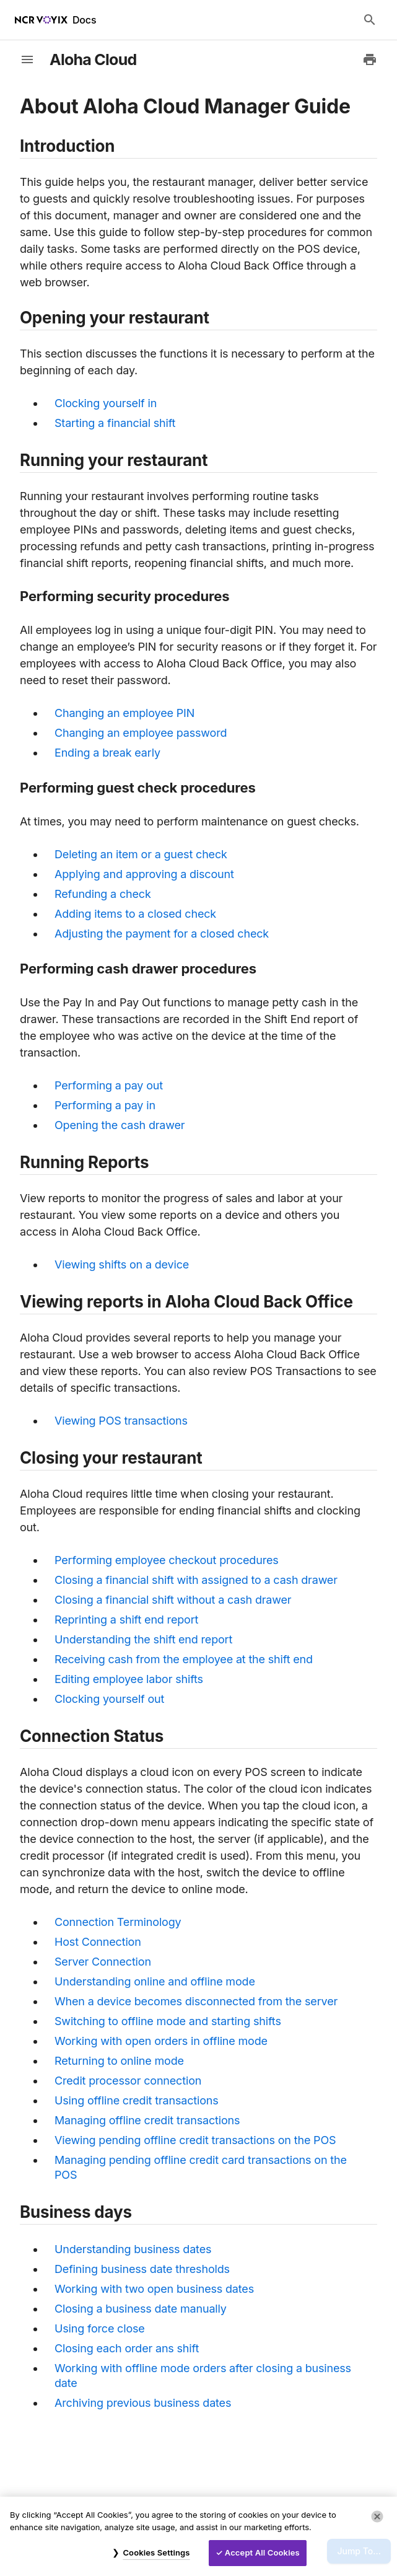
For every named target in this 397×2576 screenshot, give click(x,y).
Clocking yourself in (106, 403)
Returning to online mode (119, 2060)
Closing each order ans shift (127, 2348)
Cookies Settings (156, 2552)
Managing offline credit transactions (147, 2120)
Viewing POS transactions (121, 1420)
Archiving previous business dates (143, 2402)
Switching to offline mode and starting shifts (168, 2021)
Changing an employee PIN (124, 712)
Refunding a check (103, 893)
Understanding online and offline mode (155, 1981)
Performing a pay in (105, 1105)
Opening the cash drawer (120, 1125)
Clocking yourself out (109, 1698)
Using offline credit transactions (137, 2100)
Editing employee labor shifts (129, 1679)
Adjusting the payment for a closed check (162, 933)
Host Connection (98, 1941)
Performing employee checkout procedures (167, 1560)
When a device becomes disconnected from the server (196, 2001)
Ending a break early (107, 752)
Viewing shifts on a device (122, 1264)
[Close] (377, 2516)
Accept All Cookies (262, 2552)
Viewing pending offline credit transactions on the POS (195, 2140)
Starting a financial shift (115, 422)
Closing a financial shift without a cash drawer (173, 1599)
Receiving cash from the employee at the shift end (184, 1659)
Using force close (100, 2328)
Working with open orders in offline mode (161, 2040)
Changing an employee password (141, 732)
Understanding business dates (133, 2249)
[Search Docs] (369, 19)
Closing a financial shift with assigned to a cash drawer (196, 1579)
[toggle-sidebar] (27, 59)
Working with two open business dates (154, 2288)
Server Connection (103, 1961)
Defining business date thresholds (142, 2268)
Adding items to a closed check (135, 913)
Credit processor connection (128, 2080)
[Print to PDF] (369, 59)
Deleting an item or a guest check (141, 854)
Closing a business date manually (141, 2308)
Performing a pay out (109, 1085)
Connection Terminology (118, 1921)
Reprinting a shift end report (126, 1619)
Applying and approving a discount (144, 874)
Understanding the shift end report (143, 1639)
